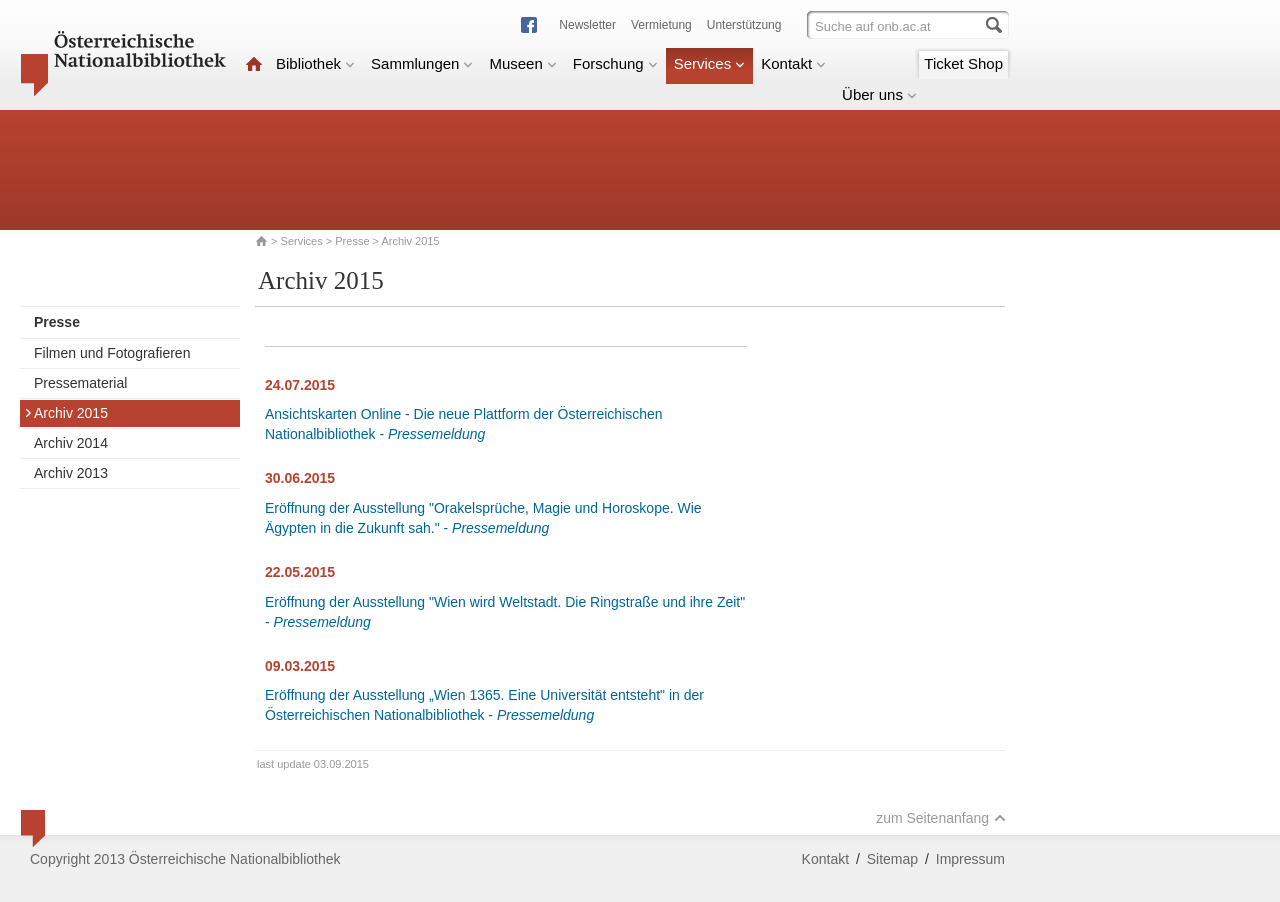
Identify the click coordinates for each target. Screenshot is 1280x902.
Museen (522, 63)
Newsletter (587, 25)
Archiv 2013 (71, 473)
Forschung (615, 63)
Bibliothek (315, 63)
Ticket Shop (963, 63)
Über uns (879, 94)
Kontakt (793, 63)
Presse (352, 241)
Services (710, 63)
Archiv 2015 (66, 413)
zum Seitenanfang (941, 818)
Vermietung (661, 25)
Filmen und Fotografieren (112, 353)
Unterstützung (744, 25)
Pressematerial (80, 383)
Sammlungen (422, 63)
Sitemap (892, 859)
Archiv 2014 (71, 443)
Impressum (970, 859)
